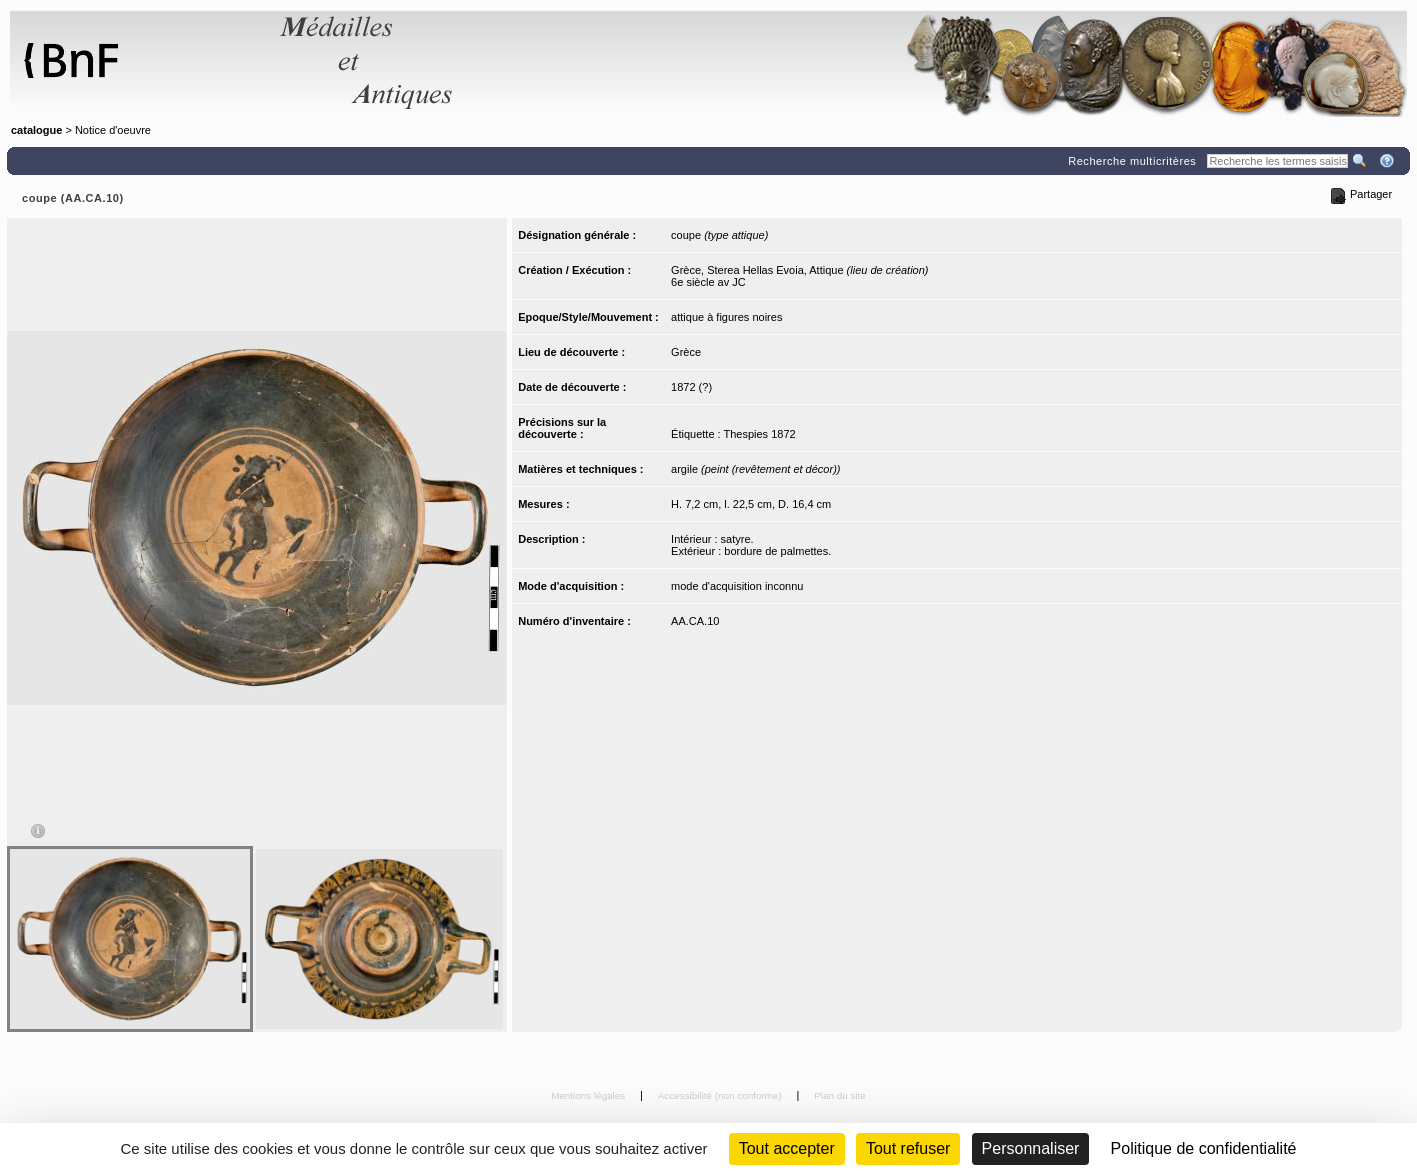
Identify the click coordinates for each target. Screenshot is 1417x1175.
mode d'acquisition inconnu (737, 586)
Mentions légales (589, 1095)
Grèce (686, 352)
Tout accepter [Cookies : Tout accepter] (787, 1148)
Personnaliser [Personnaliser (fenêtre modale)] (1031, 1148)
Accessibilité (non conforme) (721, 1095)
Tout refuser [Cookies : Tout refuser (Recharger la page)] (908, 1148)
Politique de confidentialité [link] (1204, 1148)
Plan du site (840, 1095)
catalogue (36, 130)
